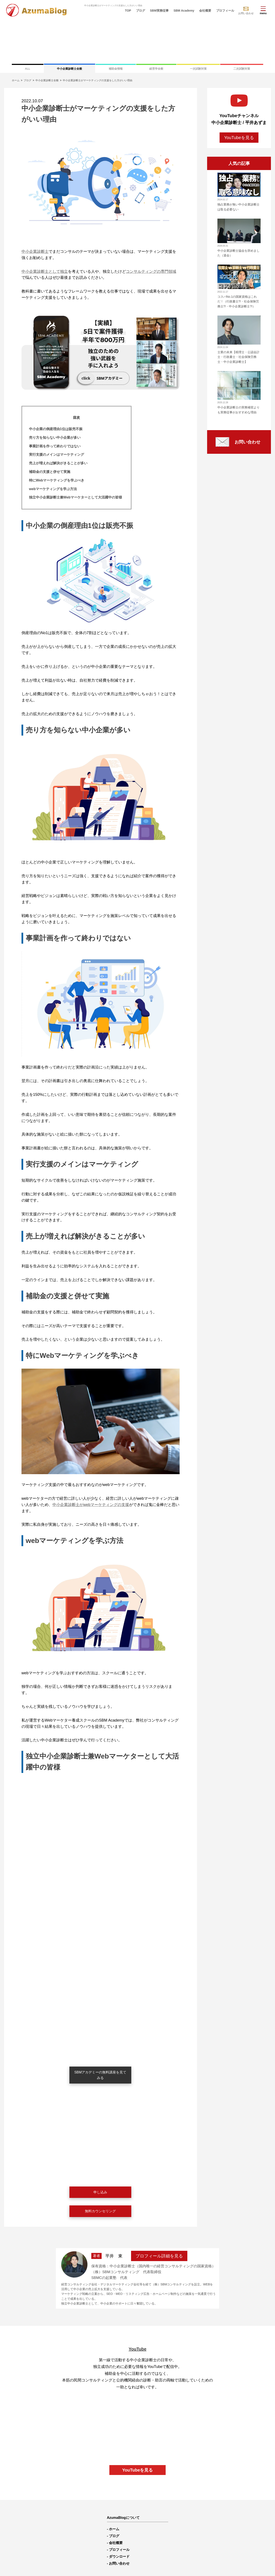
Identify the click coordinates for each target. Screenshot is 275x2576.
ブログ (140, 10)
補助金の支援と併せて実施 (49, 464)
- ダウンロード (118, 2549)
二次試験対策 (241, 58)
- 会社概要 (115, 2535)
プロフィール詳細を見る (159, 2248)
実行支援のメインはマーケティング (56, 447)
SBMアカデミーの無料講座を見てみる (100, 2067)
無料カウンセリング (100, 2204)
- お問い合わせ (118, 2556)
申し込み (100, 2185)
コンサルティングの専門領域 (151, 264)
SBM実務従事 (159, 10)
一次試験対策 (197, 58)
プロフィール (225, 10)
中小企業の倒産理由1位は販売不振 (55, 421)
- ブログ (113, 2528)
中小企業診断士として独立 (44, 264)
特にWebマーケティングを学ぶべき (56, 473)
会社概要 (205, 10)
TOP (128, 10)
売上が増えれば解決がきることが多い (58, 456)
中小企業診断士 (35, 244)
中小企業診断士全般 (66, 56)
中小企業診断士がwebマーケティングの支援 (90, 1497)
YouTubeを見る (239, 130)
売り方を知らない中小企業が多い (55, 430)
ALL (25, 58)
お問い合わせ (246, 13)
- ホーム (113, 2522)
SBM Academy (184, 10)
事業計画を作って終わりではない (55, 438)
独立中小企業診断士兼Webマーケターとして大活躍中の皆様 (75, 490)
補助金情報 (115, 58)
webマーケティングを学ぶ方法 (53, 481)
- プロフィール (118, 2542)
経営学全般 (155, 58)
